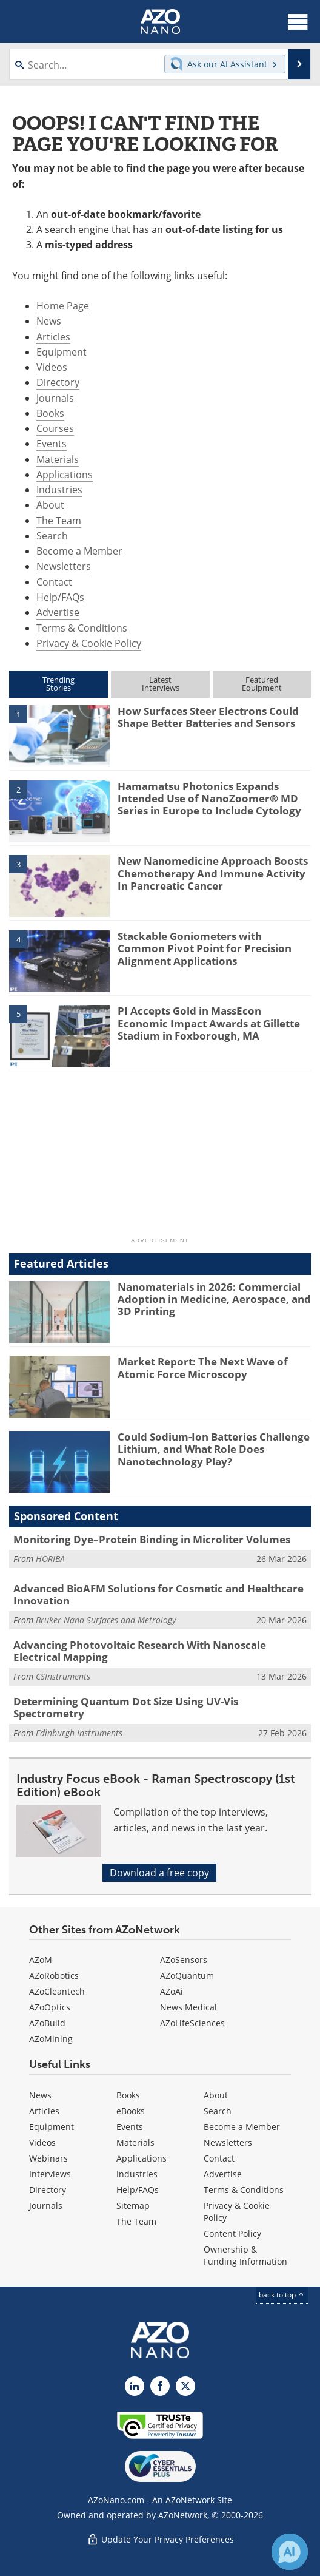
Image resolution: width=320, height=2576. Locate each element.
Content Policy (232, 2233)
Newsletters (63, 566)
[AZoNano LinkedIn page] (134, 2386)
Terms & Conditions (81, 628)
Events (51, 443)
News (48, 321)
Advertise (57, 612)
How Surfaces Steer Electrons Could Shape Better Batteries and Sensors (208, 717)
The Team (58, 520)
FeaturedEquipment (262, 683)
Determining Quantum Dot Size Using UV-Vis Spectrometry (125, 1707)
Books (50, 413)
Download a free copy (159, 1872)
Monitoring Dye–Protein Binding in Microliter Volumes (151, 1539)
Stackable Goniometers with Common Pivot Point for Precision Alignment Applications (205, 948)
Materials (57, 459)
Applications (64, 474)
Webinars (48, 2158)
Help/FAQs (60, 597)
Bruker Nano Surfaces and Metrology (106, 1620)
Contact (54, 582)
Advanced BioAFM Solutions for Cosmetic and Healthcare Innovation (158, 1594)
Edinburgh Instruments (79, 1733)
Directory (57, 382)
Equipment (61, 352)
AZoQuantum (187, 1975)
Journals (55, 398)
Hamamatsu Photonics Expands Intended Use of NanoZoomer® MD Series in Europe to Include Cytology (209, 798)
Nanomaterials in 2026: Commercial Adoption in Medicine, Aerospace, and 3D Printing (214, 1299)
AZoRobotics (54, 1975)
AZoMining (51, 2038)
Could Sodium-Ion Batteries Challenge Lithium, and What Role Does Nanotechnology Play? (214, 1449)
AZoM (40, 1960)
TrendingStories (58, 683)
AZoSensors (183, 1960)
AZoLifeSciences (192, 2023)
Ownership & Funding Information (245, 2255)
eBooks (130, 2111)
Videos (51, 367)
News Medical (188, 2007)
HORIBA (50, 1558)
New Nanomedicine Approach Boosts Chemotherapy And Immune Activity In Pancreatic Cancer (213, 873)
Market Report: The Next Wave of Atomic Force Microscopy (203, 1367)
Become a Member (79, 551)
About (50, 505)
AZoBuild (47, 2023)
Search (52, 536)
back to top (282, 2295)
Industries (59, 489)
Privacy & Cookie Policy (88, 643)
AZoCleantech (57, 1991)
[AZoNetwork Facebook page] (160, 2386)
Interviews (50, 2174)
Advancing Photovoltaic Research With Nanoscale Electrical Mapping (139, 1651)
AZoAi (171, 1991)
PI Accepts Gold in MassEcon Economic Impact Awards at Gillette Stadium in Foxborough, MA (209, 1023)
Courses (55, 428)
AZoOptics (49, 2007)
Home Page (62, 306)
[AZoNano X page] (185, 2386)
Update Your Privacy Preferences (160, 2539)
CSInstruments (63, 1676)
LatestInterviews (160, 683)
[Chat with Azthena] (290, 2552)
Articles (53, 336)
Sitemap (133, 2205)
